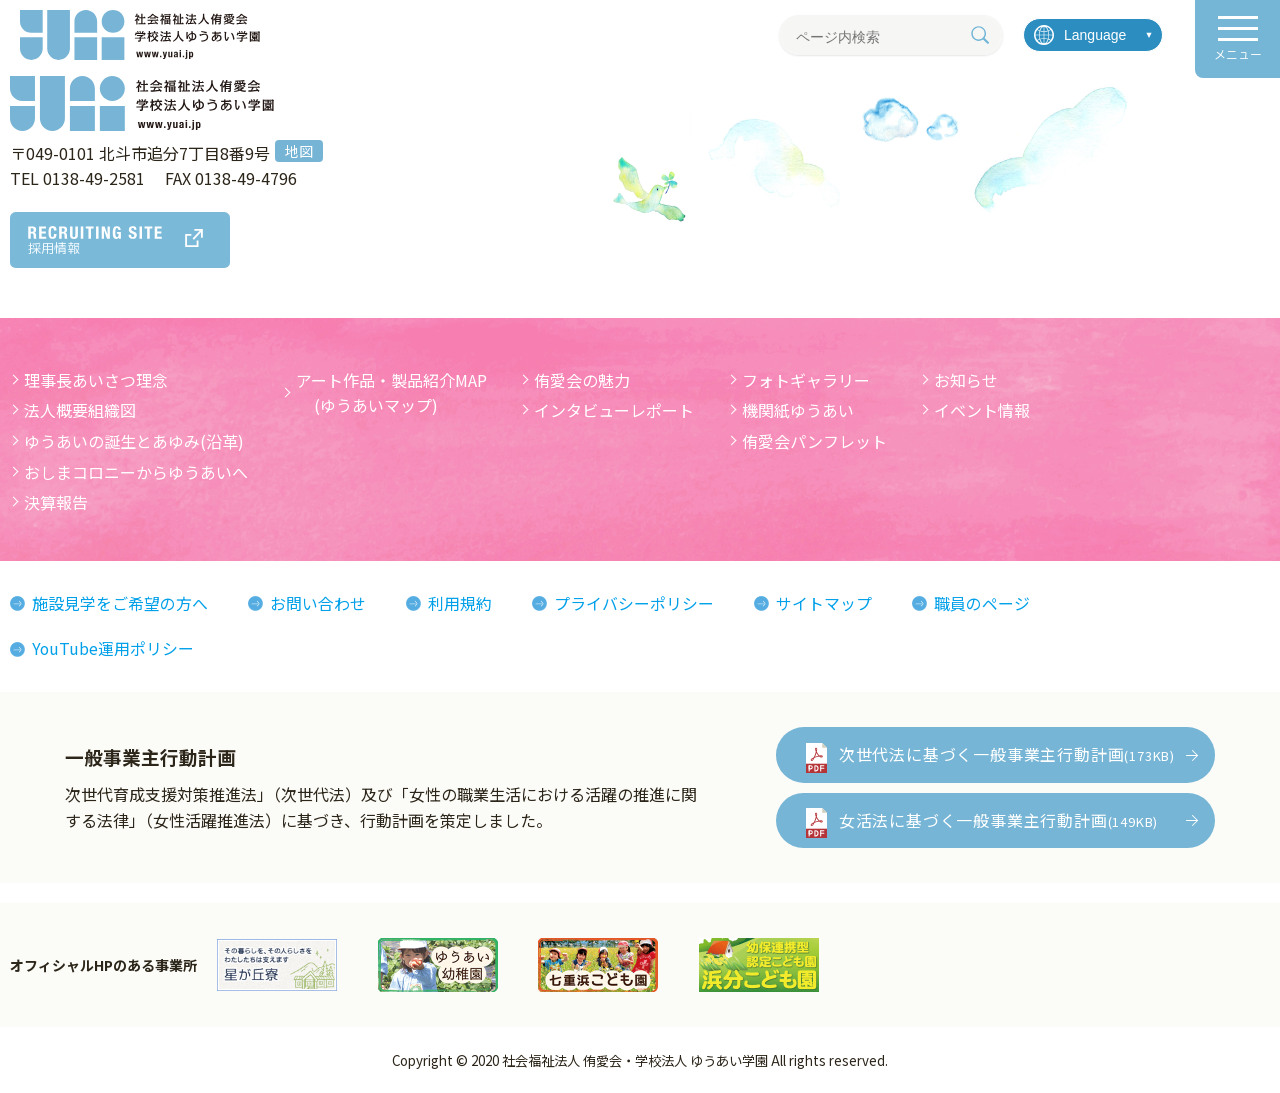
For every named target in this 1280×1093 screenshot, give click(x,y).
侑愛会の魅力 (582, 380)
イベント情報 (982, 410)
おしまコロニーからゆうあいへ (136, 472)
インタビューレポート (614, 410)
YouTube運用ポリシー (113, 648)
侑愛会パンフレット (814, 441)
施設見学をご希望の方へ (120, 603)
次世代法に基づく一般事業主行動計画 (1007, 754)
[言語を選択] (1093, 35)
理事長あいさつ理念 (96, 380)
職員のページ (982, 603)
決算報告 (56, 502)
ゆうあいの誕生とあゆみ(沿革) (134, 441)
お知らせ (966, 380)
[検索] (980, 35)
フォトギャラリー (806, 380)
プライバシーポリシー (634, 603)
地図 (299, 151)
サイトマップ (824, 603)
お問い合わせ (318, 603)
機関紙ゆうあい (798, 410)
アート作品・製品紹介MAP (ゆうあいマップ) (391, 393)
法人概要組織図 (80, 410)
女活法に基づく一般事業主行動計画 (998, 820)
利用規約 (460, 603)
